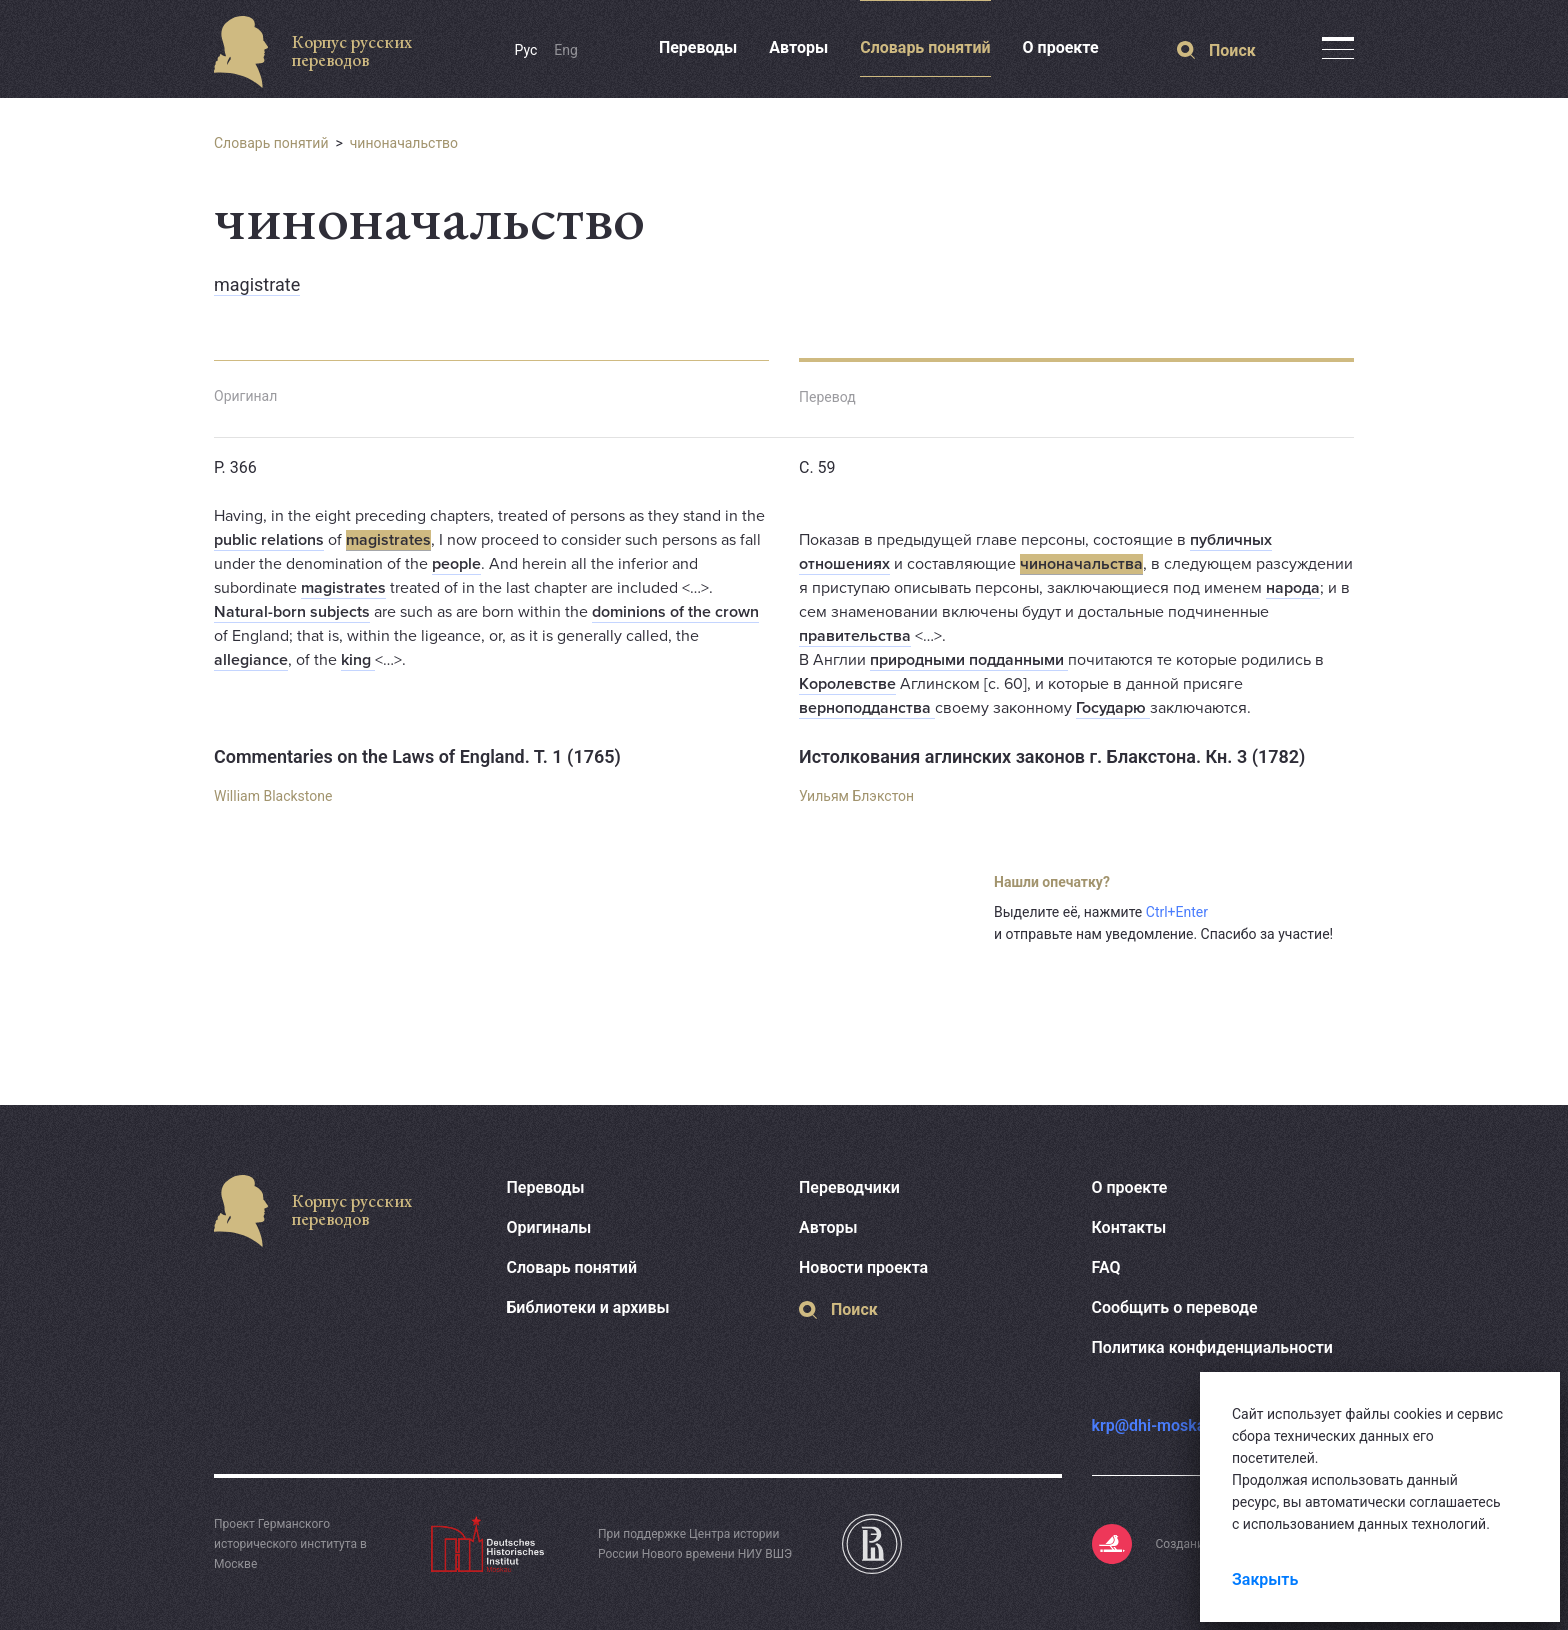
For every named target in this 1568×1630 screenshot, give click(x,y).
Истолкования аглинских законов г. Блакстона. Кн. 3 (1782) (1052, 756)
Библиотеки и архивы (588, 1307)
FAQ (1106, 1267)
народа (1293, 588)
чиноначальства (1081, 564)
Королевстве (847, 684)
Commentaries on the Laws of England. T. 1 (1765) (417, 756)
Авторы (798, 47)
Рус (526, 50)
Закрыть (1265, 1579)
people (456, 564)
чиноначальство (404, 143)
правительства (855, 636)
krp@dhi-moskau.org (1167, 1425)
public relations (269, 540)
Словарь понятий (925, 47)
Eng (566, 50)
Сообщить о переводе (1175, 1307)
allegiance (251, 660)
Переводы (698, 47)
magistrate (257, 284)
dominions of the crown (675, 612)
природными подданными (969, 660)
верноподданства (867, 708)
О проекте (1061, 47)
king (358, 660)
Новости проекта (863, 1267)
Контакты (1129, 1227)
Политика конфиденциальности (1212, 1347)
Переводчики (849, 1187)
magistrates (388, 540)
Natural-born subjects (292, 612)
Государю (1113, 708)
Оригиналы (549, 1227)
